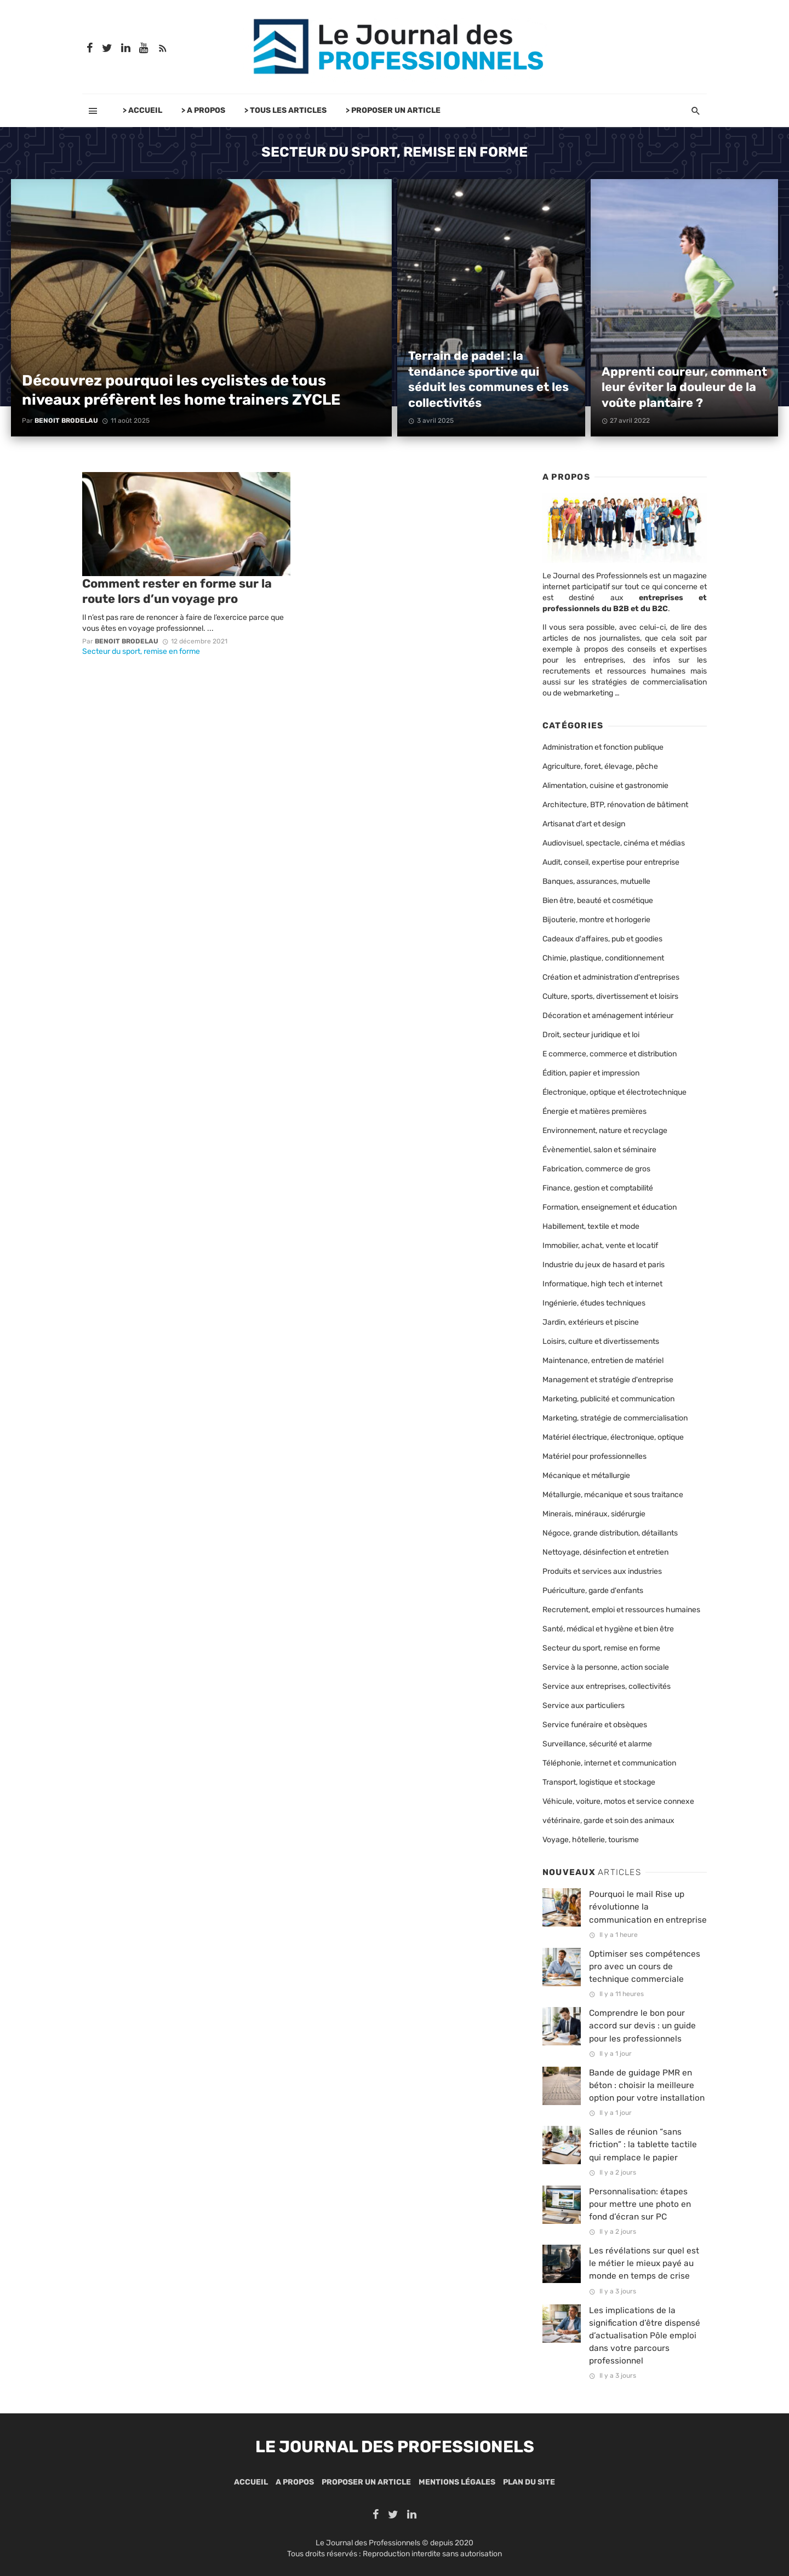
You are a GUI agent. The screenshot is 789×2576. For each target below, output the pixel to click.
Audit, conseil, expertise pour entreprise (610, 862)
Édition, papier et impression (590, 1073)
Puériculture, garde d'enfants (592, 1590)
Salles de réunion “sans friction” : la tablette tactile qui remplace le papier (643, 2144)
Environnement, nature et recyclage (604, 1130)
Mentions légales (457, 2482)
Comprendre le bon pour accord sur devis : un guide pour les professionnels (642, 2025)
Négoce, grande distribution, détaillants (610, 1533)
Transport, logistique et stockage (598, 1782)
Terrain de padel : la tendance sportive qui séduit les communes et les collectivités (488, 379)
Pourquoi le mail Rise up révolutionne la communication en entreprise (648, 1906)
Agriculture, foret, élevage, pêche (600, 766)
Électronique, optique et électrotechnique (614, 1092)
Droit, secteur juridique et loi (590, 1034)
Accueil (251, 2482)
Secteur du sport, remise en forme (141, 651)
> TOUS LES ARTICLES (285, 110)
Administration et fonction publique (603, 747)
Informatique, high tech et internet (602, 1284)
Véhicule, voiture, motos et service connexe (618, 1801)
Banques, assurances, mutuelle (596, 881)
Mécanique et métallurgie (586, 1475)
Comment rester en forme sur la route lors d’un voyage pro (177, 591)
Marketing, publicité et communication (608, 1399)
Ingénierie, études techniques (593, 1303)
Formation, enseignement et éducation (609, 1207)
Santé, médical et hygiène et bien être (608, 1629)
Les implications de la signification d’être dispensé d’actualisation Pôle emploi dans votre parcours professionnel (644, 2335)
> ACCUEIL (142, 110)
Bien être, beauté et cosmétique (597, 900)
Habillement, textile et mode (590, 1226)
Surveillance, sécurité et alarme (597, 1744)
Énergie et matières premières (594, 1111)
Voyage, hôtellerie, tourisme (590, 1839)
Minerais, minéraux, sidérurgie (593, 1514)
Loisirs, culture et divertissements (600, 1341)
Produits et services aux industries (602, 1571)
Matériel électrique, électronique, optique (613, 1437)
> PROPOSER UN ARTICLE (393, 110)
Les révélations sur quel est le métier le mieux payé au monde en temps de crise (644, 2263)
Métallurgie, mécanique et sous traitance (612, 1494)
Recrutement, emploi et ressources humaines (621, 1609)
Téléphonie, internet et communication (609, 1763)
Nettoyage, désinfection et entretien (605, 1552)
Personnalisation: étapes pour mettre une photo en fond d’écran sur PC (640, 2204)
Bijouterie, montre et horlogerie (596, 919)
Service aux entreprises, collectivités (606, 1686)
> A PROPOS (203, 110)
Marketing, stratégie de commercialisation (615, 1418)
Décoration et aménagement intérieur (607, 1015)
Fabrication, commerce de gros (596, 1169)
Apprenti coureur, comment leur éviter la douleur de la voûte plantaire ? (684, 387)
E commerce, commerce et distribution (609, 1054)
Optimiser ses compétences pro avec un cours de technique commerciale (644, 1966)
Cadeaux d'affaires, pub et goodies (602, 939)
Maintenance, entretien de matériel (603, 1360)
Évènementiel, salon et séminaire (599, 1149)
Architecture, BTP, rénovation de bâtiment (615, 804)
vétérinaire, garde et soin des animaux (608, 1820)
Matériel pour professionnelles (594, 1456)
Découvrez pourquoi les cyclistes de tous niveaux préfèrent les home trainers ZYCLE (181, 390)
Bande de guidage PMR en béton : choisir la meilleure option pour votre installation (647, 2085)
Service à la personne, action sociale (605, 1667)
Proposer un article (366, 2482)
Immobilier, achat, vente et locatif (600, 1245)
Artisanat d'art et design (583, 824)
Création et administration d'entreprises (610, 977)
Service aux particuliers (583, 1705)
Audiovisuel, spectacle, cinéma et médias (613, 843)
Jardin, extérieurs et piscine (590, 1322)
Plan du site (529, 2482)
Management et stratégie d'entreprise (607, 1379)
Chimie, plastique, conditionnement (603, 958)
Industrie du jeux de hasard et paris (603, 1264)
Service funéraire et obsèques (594, 1724)
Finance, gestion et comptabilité (597, 1188)
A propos (295, 2482)
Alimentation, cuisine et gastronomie (605, 785)
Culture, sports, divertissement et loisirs (610, 996)
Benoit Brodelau (66, 420)
